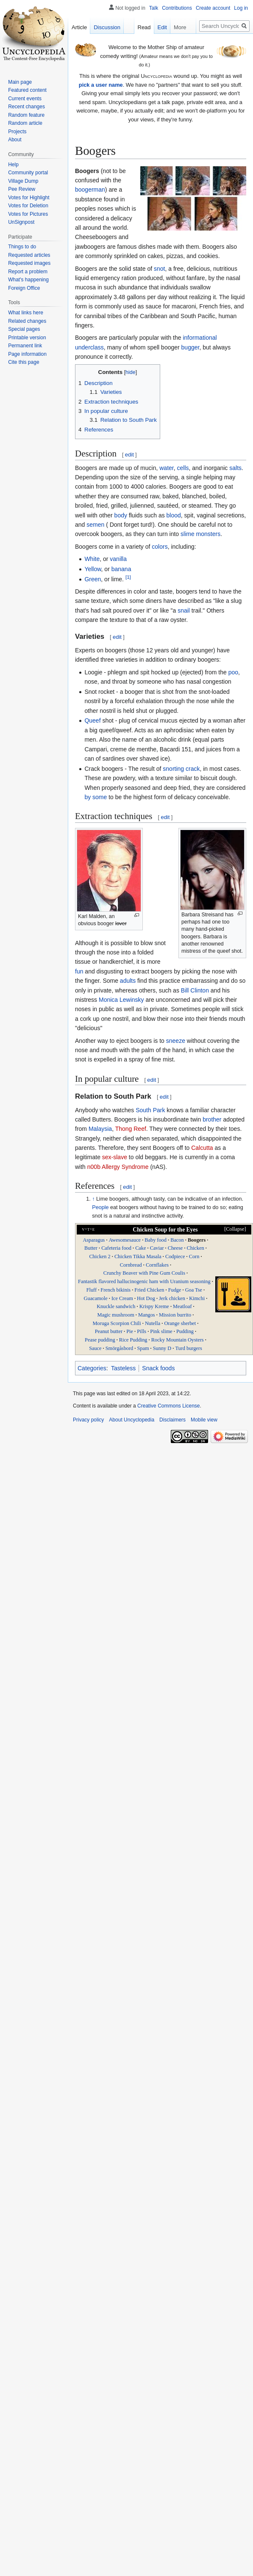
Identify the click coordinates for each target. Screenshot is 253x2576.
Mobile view (204, 1420)
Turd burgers (188, 1348)
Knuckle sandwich (116, 1306)
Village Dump (23, 181)
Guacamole (96, 1298)
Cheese (175, 1248)
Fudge (174, 1290)
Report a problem (27, 272)
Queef (92, 720)
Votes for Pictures (28, 214)
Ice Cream (122, 1298)
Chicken (195, 1248)
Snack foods (158, 1368)
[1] (128, 577)
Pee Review (21, 189)
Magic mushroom (115, 1315)
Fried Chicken (149, 1290)
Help (13, 165)
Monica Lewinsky (121, 999)
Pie (129, 1331)
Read (144, 27)
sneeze (175, 1040)
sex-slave (114, 1157)
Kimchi (197, 1298)
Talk (153, 8)
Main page (20, 82)
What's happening (28, 280)
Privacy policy (88, 1420)
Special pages (24, 329)
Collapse (235, 1229)
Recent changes (26, 107)
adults (128, 980)
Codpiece (175, 1256)
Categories (92, 1368)
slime (188, 534)
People (100, 1207)
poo (233, 672)
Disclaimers (172, 1420)
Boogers (197, 1240)
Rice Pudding (133, 1340)
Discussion (107, 27)
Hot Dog (146, 1298)
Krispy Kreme (154, 1306)
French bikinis (115, 1290)
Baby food (156, 1240)
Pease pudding (100, 1340)
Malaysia (100, 1128)
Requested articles (29, 255)
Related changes (27, 321)
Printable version (27, 338)
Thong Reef (130, 1128)
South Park (150, 1110)
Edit (162, 27)
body (120, 515)
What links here (25, 313)
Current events (25, 99)
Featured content (27, 90)
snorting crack (181, 768)
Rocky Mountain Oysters (177, 1340)
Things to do (22, 247)
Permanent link (25, 346)
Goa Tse (193, 1290)
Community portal (28, 173)
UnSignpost (21, 222)
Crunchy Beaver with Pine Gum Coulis (144, 1273)
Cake (140, 1248)
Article (79, 27)
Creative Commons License (168, 1406)
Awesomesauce (125, 1240)
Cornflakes (157, 1265)
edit (129, 454)
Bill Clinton (195, 990)
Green (92, 579)
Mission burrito (175, 1315)
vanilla (118, 558)
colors (159, 546)
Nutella (152, 1323)
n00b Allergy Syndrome (118, 1166)
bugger (190, 347)
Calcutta (202, 1147)
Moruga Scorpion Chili (116, 1323)
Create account (213, 8)
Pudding (185, 1331)
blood (174, 515)
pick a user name (101, 85)
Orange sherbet (180, 1323)
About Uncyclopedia (131, 1420)
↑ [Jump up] (93, 1199)
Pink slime (161, 1331)
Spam (143, 1348)
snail (184, 610)
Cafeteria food (116, 1248)
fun (79, 971)
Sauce (95, 1348)
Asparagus (94, 1240)
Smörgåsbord (119, 1348)
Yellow (92, 569)
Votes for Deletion (28, 206)
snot (159, 268)
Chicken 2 (99, 1256)
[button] (230, 1229)
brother (212, 1119)
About (14, 140)
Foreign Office (24, 288)
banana (121, 569)
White (92, 558)
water (166, 468)
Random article (25, 123)
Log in (241, 8)
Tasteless (123, 1368)
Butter (90, 1248)
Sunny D (162, 1348)
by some (95, 797)
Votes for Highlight (28, 198)
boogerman (90, 189)
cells (183, 468)
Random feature (26, 115)
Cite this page (23, 362)
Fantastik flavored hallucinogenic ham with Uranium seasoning (144, 1281)
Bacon (176, 1240)
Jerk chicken (172, 1298)
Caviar (157, 1248)
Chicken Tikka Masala (137, 1256)
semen (95, 524)
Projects (17, 132)
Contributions (177, 8)
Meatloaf (182, 1306)
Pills (141, 1331)
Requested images (29, 263)
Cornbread (131, 1265)
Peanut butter (108, 1331)
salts (235, 468)
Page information (27, 354)
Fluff (91, 1290)
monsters (208, 534)
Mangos (146, 1315)
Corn (194, 1256)
